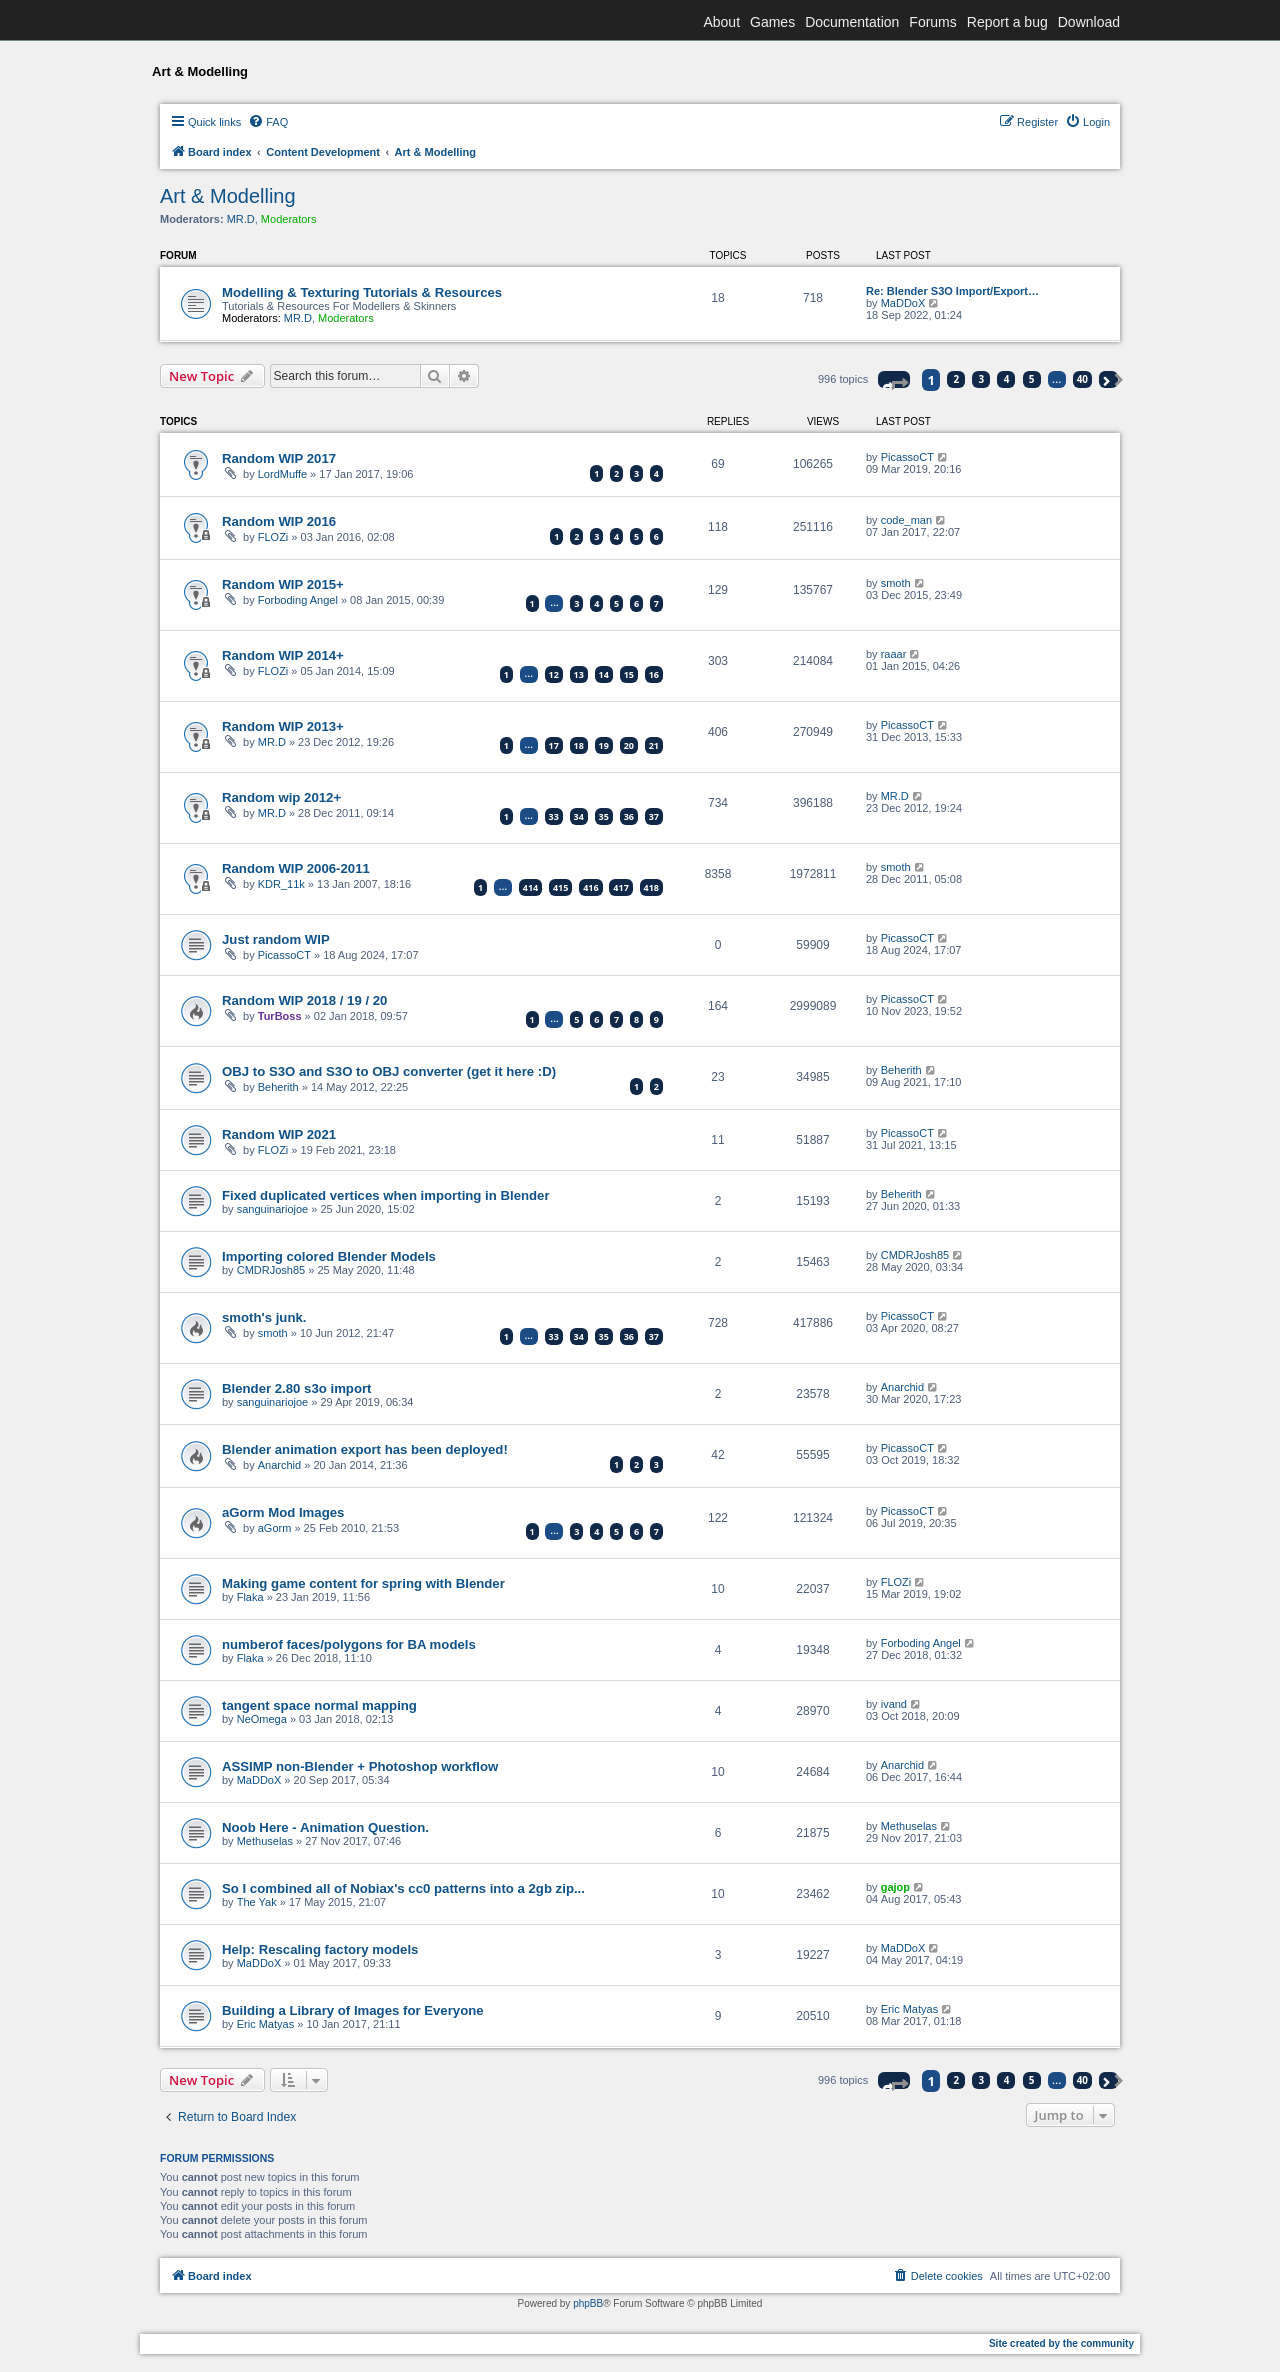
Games (772, 22)
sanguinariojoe (273, 1209)
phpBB (588, 2303)
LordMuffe (282, 474)
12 (554, 674)
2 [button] (957, 379)
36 (629, 816)
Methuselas (265, 1841)
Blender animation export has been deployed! (365, 1449)
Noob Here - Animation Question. (325, 1827)
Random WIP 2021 (279, 1134)
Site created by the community (1061, 2343)
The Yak (257, 1902)
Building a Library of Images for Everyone (353, 2010)
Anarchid (902, 1387)
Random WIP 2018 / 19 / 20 (304, 1000)
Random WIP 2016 (279, 521)
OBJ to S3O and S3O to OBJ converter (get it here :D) (389, 1071)
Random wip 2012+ (281, 797)
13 (579, 674)
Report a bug (1007, 22)
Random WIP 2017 (279, 458)
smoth (896, 583)
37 (654, 816)
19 (604, 745)
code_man (906, 520)
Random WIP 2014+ (283, 655)
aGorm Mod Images (283, 1512)
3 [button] (982, 379)
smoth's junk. (264, 1317)
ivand (894, 1704)
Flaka (250, 1597)
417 (620, 887)
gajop (895, 1887)
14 (604, 674)
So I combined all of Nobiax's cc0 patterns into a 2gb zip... (403, 1888)
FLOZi (273, 537)
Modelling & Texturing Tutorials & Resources (362, 292)
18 (579, 745)
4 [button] (1007, 379)
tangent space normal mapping (319, 1705)
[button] (894, 379)
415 (560, 887)
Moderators (289, 219)
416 (590, 887)
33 (554, 816)
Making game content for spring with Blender (363, 1583)
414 (530, 887)
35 (604, 816)
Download (1089, 22)
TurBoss (280, 1016)
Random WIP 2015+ (283, 584)
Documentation (852, 22)
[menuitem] (268, 122)
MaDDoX (903, 303)
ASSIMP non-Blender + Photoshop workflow (360, 1766)
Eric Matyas (265, 2024)
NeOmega (262, 1719)
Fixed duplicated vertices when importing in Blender (386, 1195)
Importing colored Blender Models (329, 1256)
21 (654, 745)
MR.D (241, 219)
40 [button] (1082, 379)
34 (579, 816)
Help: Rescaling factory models (320, 1949)
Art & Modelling (228, 196)
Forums (932, 22)
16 (654, 674)
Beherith (278, 1087)
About (721, 22)
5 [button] (1032, 379)
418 (651, 887)
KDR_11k (281, 884)
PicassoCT (907, 457)
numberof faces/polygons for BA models (349, 1644)
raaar (894, 654)
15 (629, 674)
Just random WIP (276, 939)
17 (554, 745)
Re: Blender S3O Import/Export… (952, 291)
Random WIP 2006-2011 (296, 868)
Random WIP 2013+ (283, 726)
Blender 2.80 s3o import (297, 1388)
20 (629, 745)
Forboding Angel (298, 600)
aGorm (275, 1528)
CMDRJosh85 (271, 1270)
